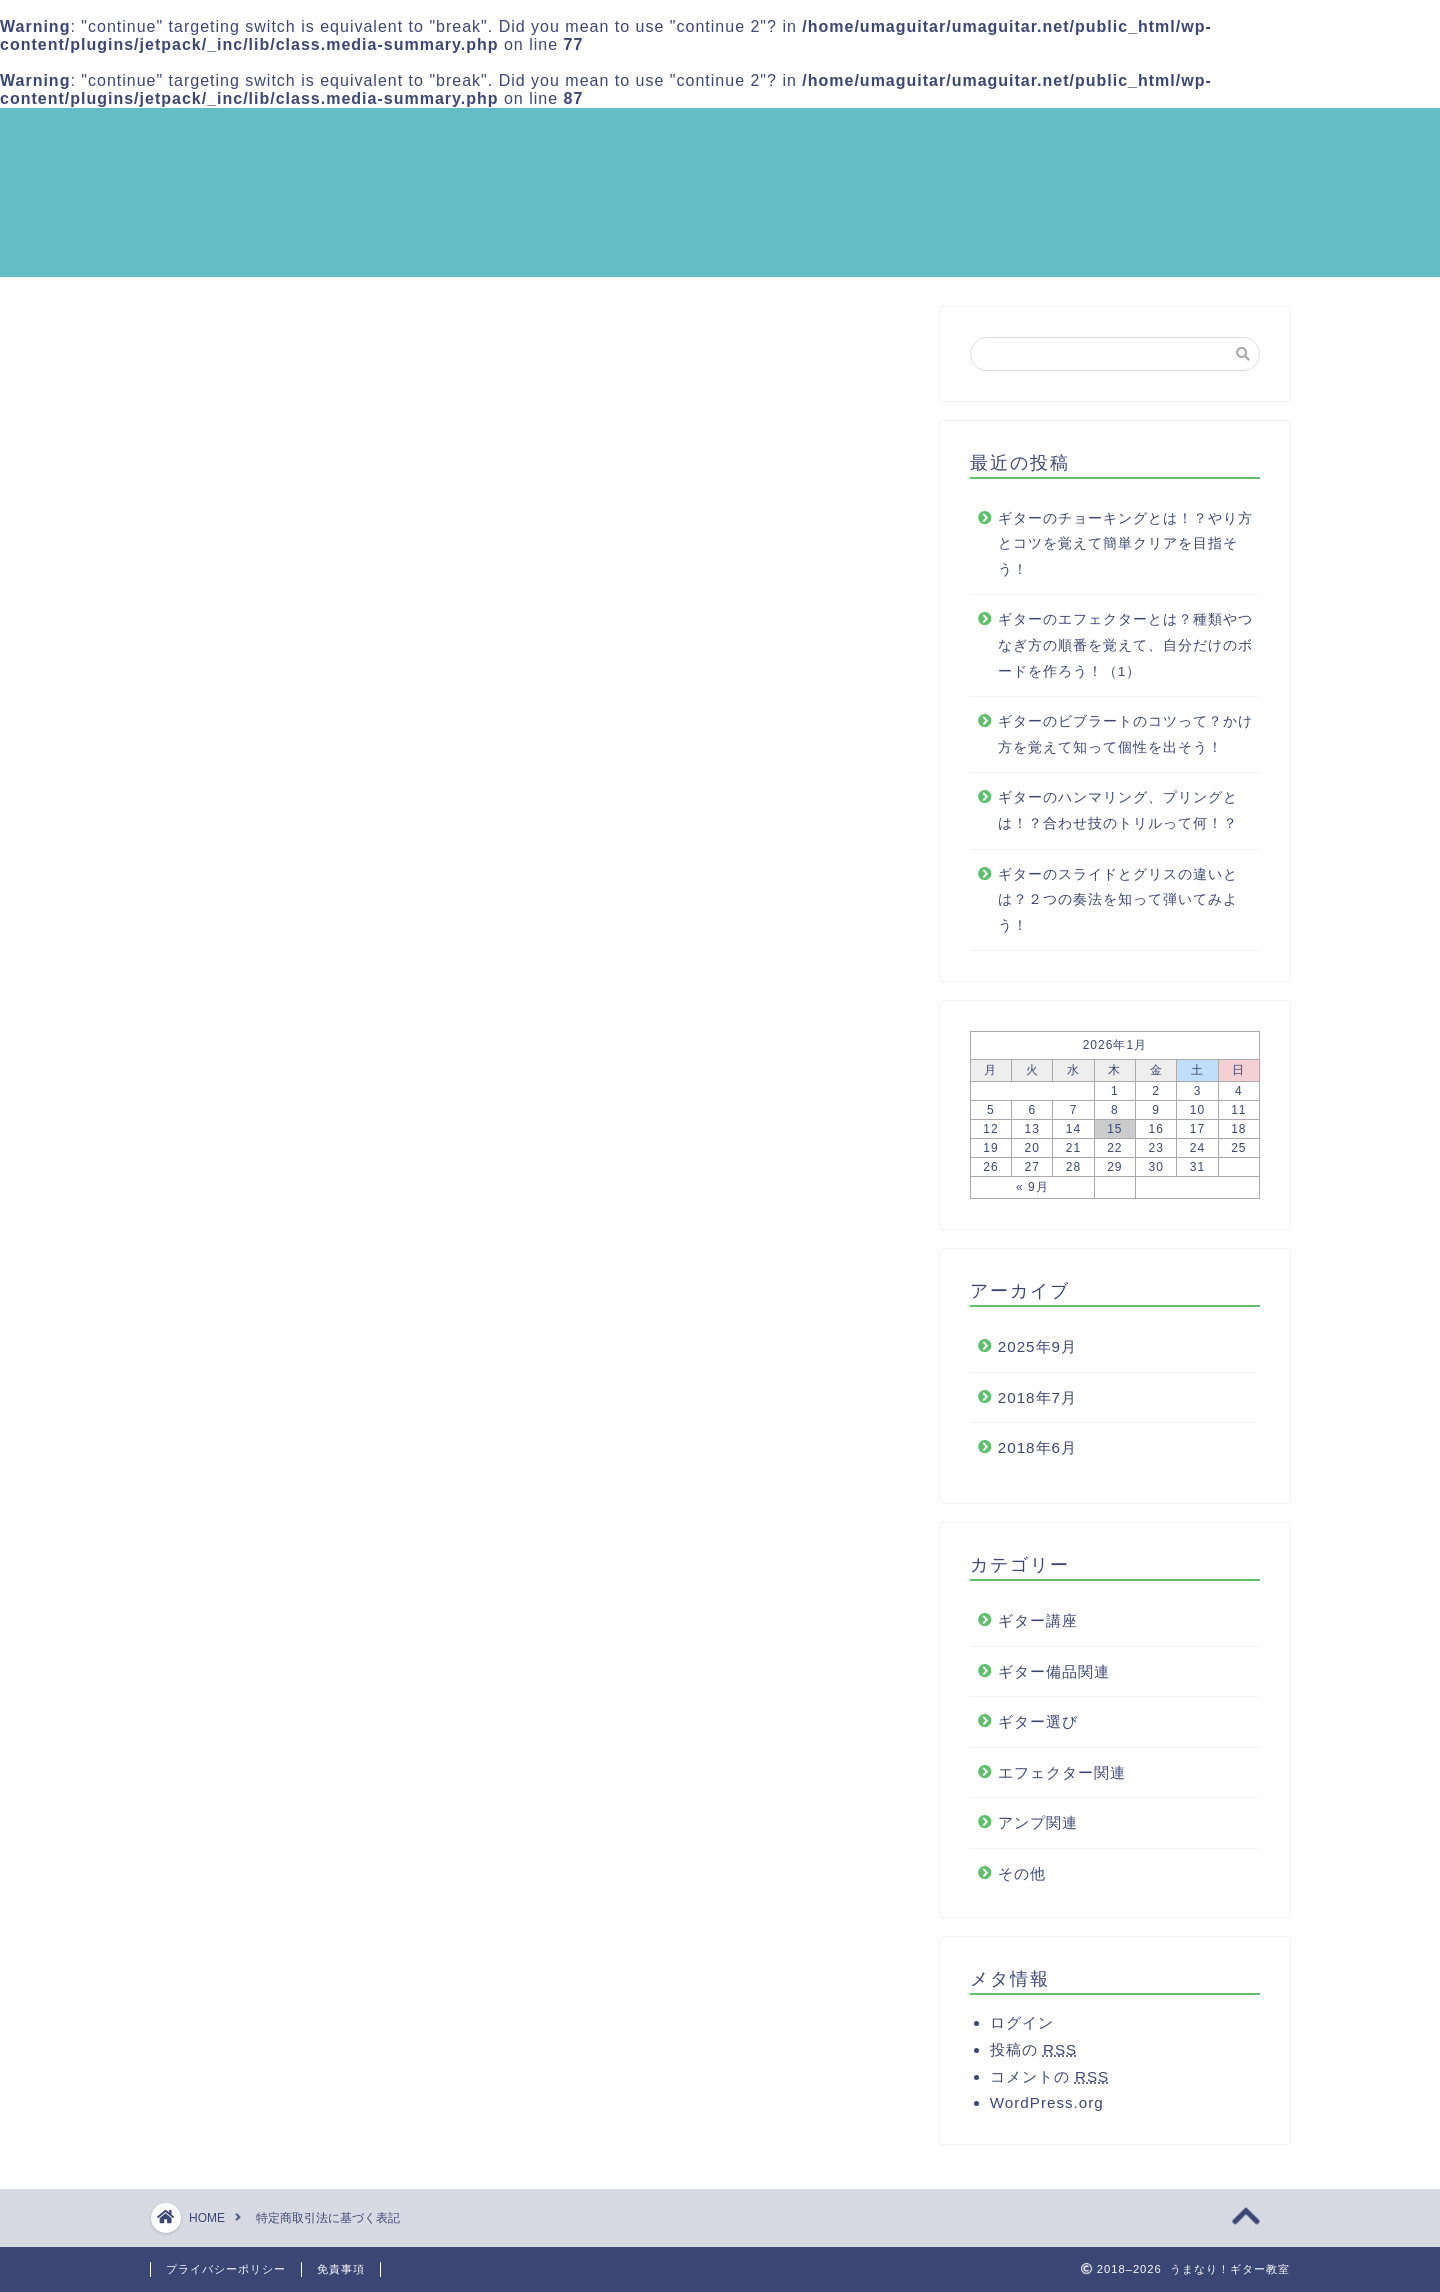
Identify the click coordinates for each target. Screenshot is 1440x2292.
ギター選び (1038, 1729)
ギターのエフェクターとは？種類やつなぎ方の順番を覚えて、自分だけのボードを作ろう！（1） (1125, 654)
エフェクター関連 (1062, 1780)
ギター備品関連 (1054, 1679)
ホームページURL (350, 657)
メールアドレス (343, 627)
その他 (1022, 1881)
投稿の (1033, 2057)
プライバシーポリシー (226, 2269)
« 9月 (1032, 1196)
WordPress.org (1047, 2110)
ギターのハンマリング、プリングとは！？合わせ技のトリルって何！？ (1118, 819)
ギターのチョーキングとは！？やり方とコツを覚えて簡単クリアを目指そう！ (1125, 552)
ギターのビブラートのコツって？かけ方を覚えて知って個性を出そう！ (1125, 742)
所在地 (311, 565)
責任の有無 (327, 688)
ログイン (1022, 2030)
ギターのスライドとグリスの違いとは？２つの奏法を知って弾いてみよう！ (1118, 908)
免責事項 (341, 2269)
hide (594, 493)
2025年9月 (1037, 1355)
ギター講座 (1038, 1628)
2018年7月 (1037, 1405)
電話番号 (319, 596)
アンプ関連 (1038, 1831)
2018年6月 (1037, 1456)
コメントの (1049, 2084)
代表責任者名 (335, 535)
